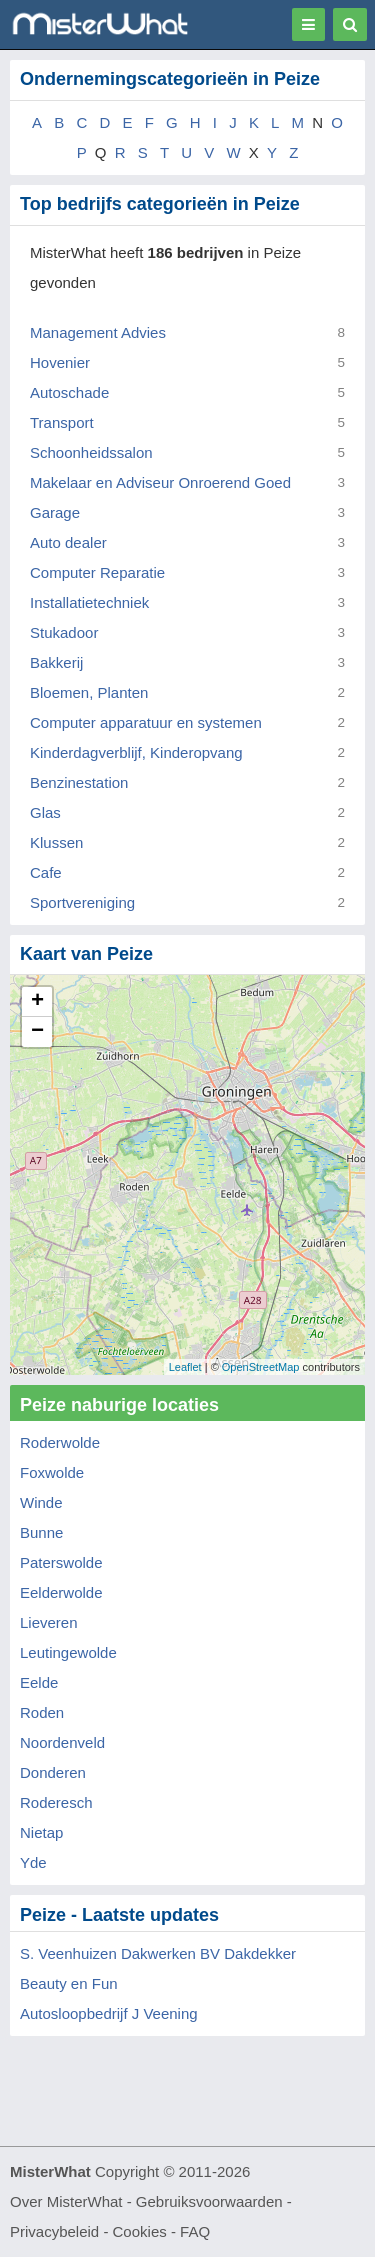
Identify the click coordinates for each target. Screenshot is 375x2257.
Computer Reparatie (97, 572)
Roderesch (56, 1802)
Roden (42, 1712)
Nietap (41, 1832)
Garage (55, 512)
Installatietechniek (89, 602)
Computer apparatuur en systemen (146, 722)
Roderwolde (60, 1442)
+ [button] (37, 1002)
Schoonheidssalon (91, 452)
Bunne (41, 1532)
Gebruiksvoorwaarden (209, 2201)
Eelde (39, 1682)
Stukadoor (64, 632)
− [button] (37, 1032)
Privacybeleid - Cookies (88, 2231)
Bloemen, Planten (89, 692)
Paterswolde (61, 1562)
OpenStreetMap (261, 1367)
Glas (45, 812)
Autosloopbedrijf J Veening (109, 2013)
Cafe (46, 872)
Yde (33, 1862)
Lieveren (49, 1622)
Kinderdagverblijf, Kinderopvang (136, 752)
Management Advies (98, 332)
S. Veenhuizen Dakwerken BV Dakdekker (158, 1953)
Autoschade (69, 392)
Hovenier (60, 362)
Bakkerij (56, 662)
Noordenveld (62, 1742)
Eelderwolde (61, 1592)
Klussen (56, 842)
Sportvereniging (82, 902)
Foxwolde (52, 1472)
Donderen (53, 1772)
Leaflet (185, 1367)
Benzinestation (79, 782)
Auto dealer (68, 542)
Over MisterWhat (66, 2201)
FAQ (195, 2231)
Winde (41, 1502)
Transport (62, 422)
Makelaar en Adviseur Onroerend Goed (160, 482)
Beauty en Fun (69, 1983)
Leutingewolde (68, 1652)
